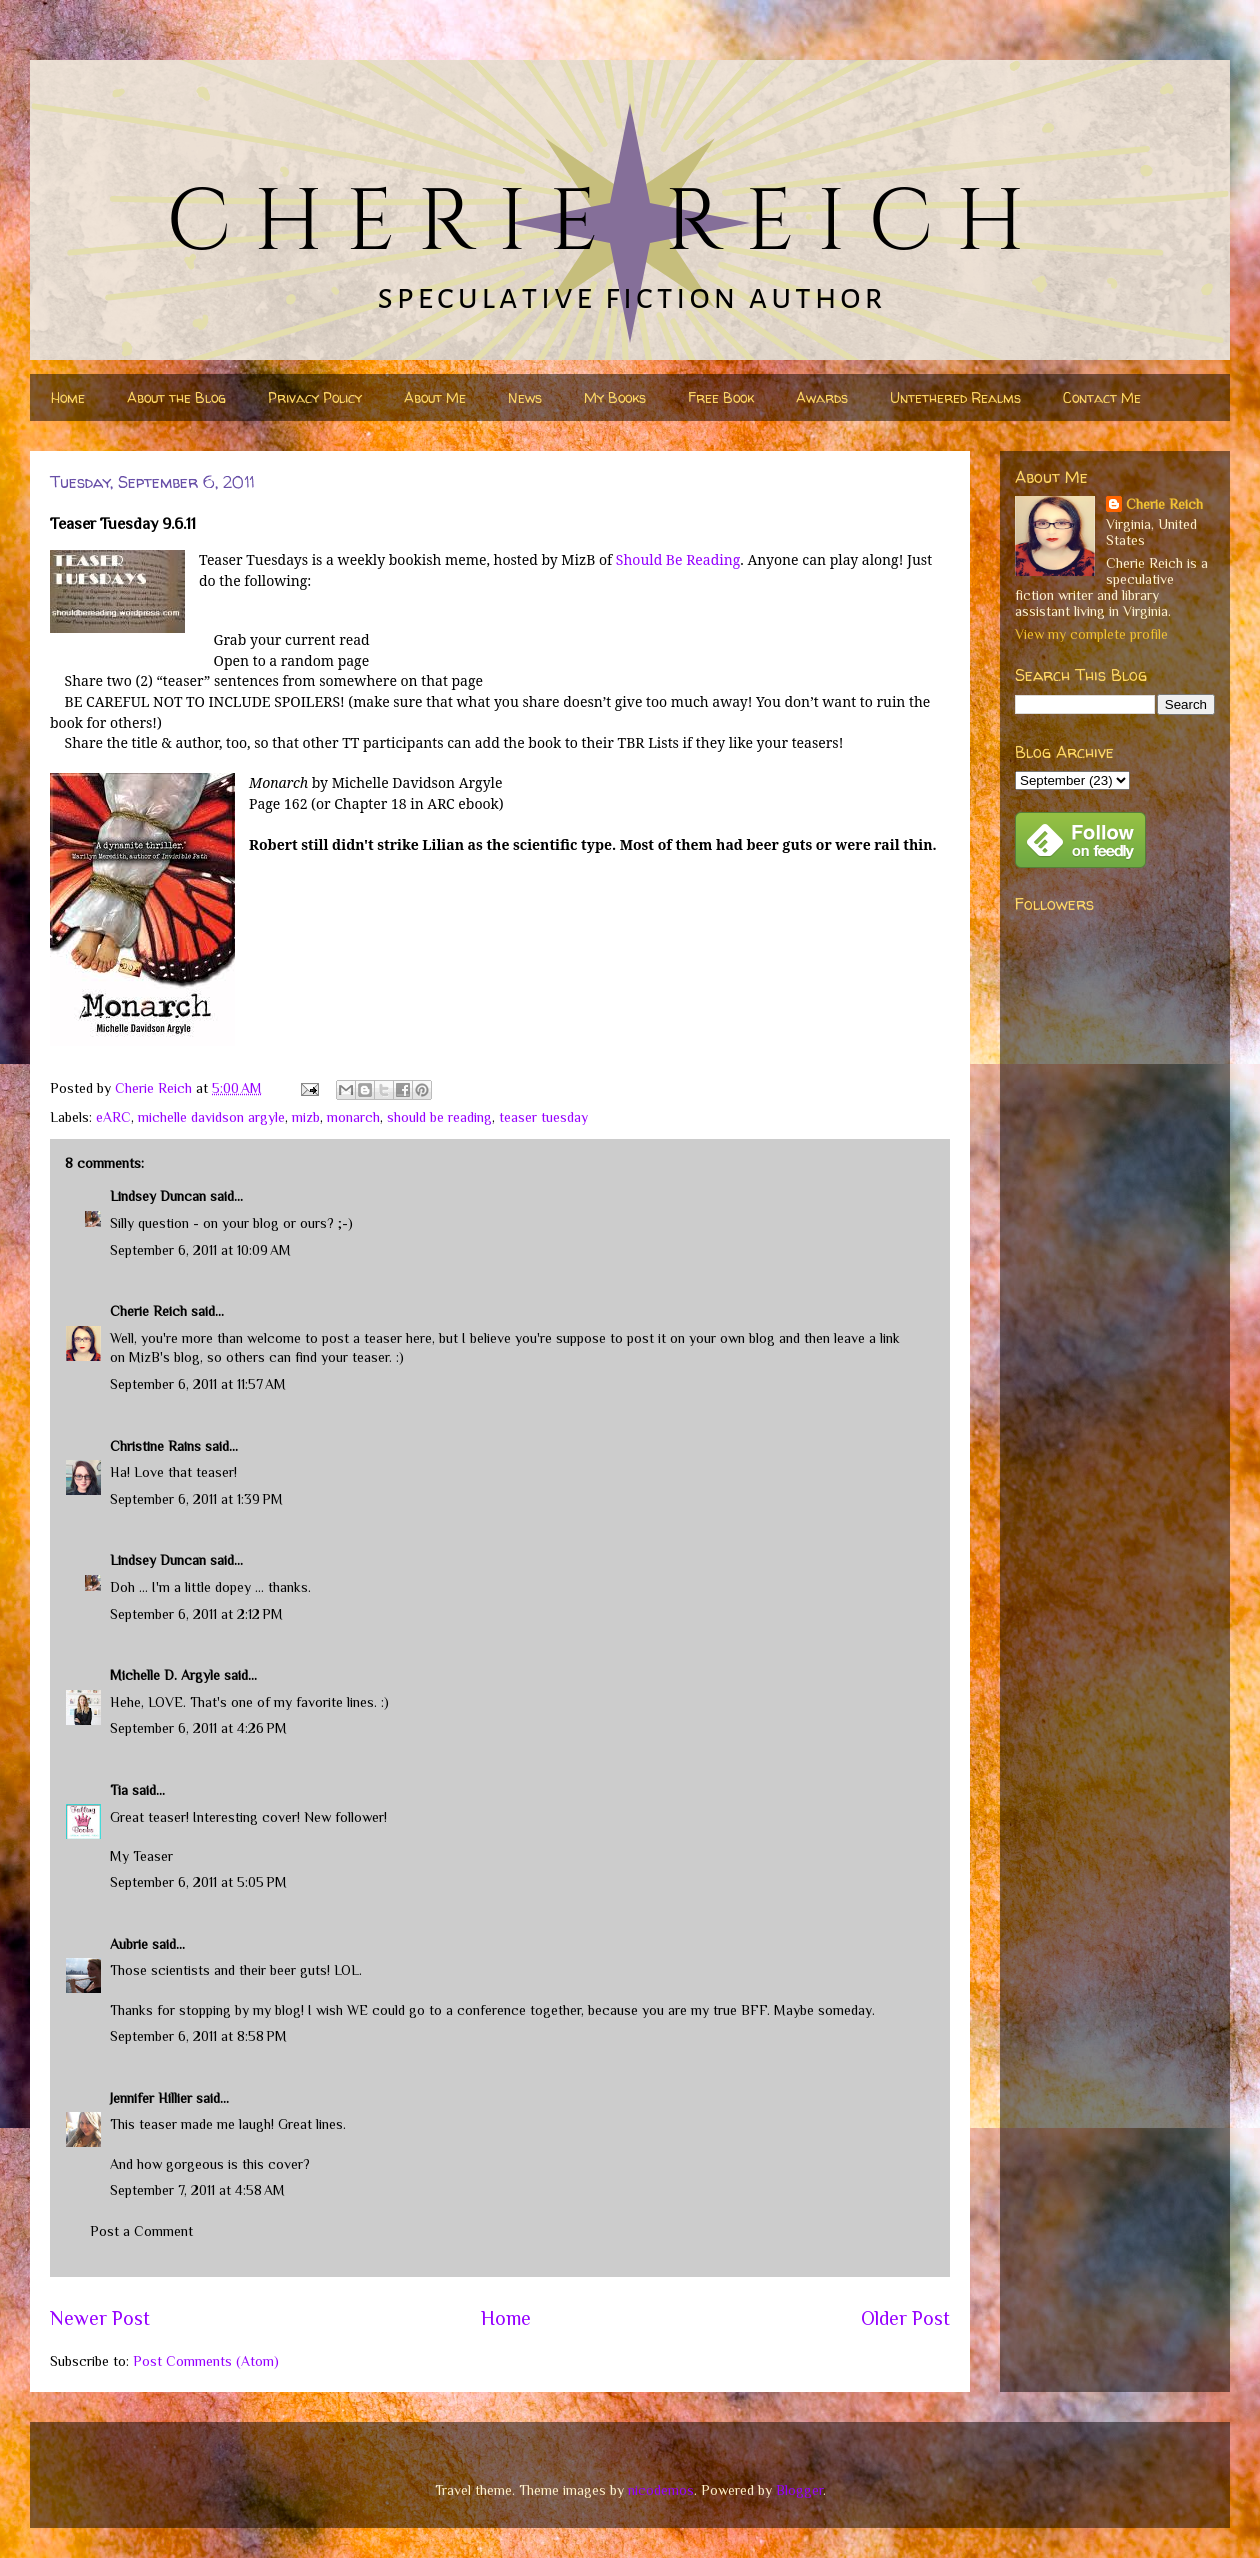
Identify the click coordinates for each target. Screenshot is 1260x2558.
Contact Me (1102, 397)
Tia (119, 1790)
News (525, 397)
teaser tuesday (543, 1117)
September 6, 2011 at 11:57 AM (198, 1384)
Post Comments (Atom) (206, 2361)
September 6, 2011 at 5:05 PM (198, 1882)
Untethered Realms (955, 397)
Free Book (721, 397)
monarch (353, 1117)
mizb (306, 1117)
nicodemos (661, 2490)
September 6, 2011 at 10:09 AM (200, 1250)
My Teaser (141, 1856)
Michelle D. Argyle (165, 1675)
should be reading (439, 1117)
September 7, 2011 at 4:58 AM (197, 2190)
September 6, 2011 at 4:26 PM (198, 1728)
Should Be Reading (678, 559)
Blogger (799, 2490)
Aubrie (129, 1944)
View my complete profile (1091, 634)
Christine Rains (155, 1446)
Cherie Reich (148, 1311)
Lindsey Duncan (158, 1196)
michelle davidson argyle (211, 1117)
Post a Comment (141, 2231)
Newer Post (100, 2318)
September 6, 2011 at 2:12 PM (196, 1614)
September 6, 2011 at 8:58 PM (198, 2036)
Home (68, 397)
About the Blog (176, 397)
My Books (615, 397)
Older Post (905, 2318)
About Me (435, 397)
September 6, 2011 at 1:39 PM (196, 1499)
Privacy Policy (315, 397)
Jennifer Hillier (151, 2098)
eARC (113, 1117)
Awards (822, 397)
